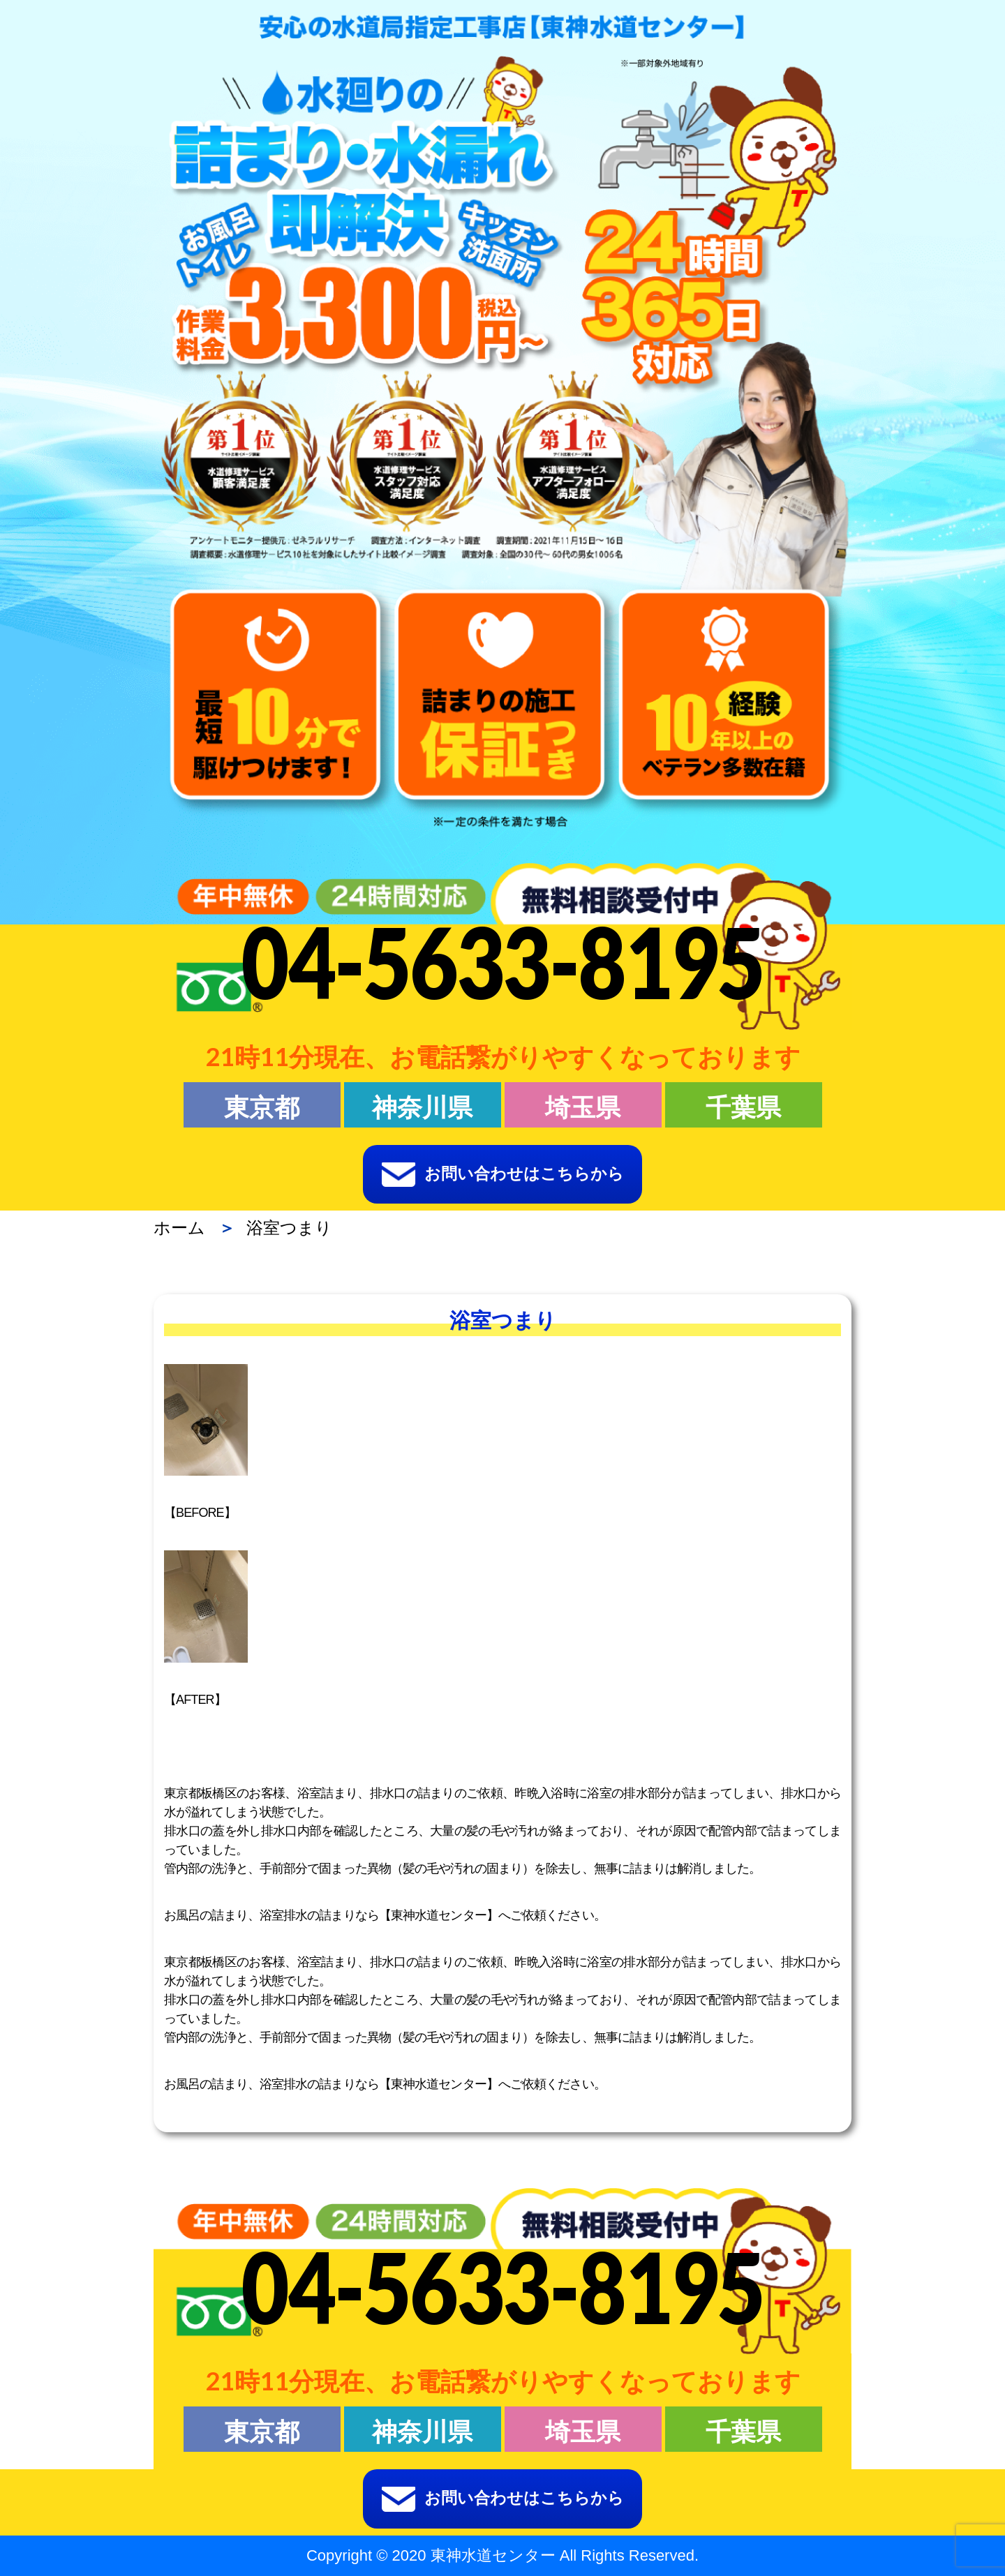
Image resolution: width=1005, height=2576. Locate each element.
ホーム (179, 1227)
